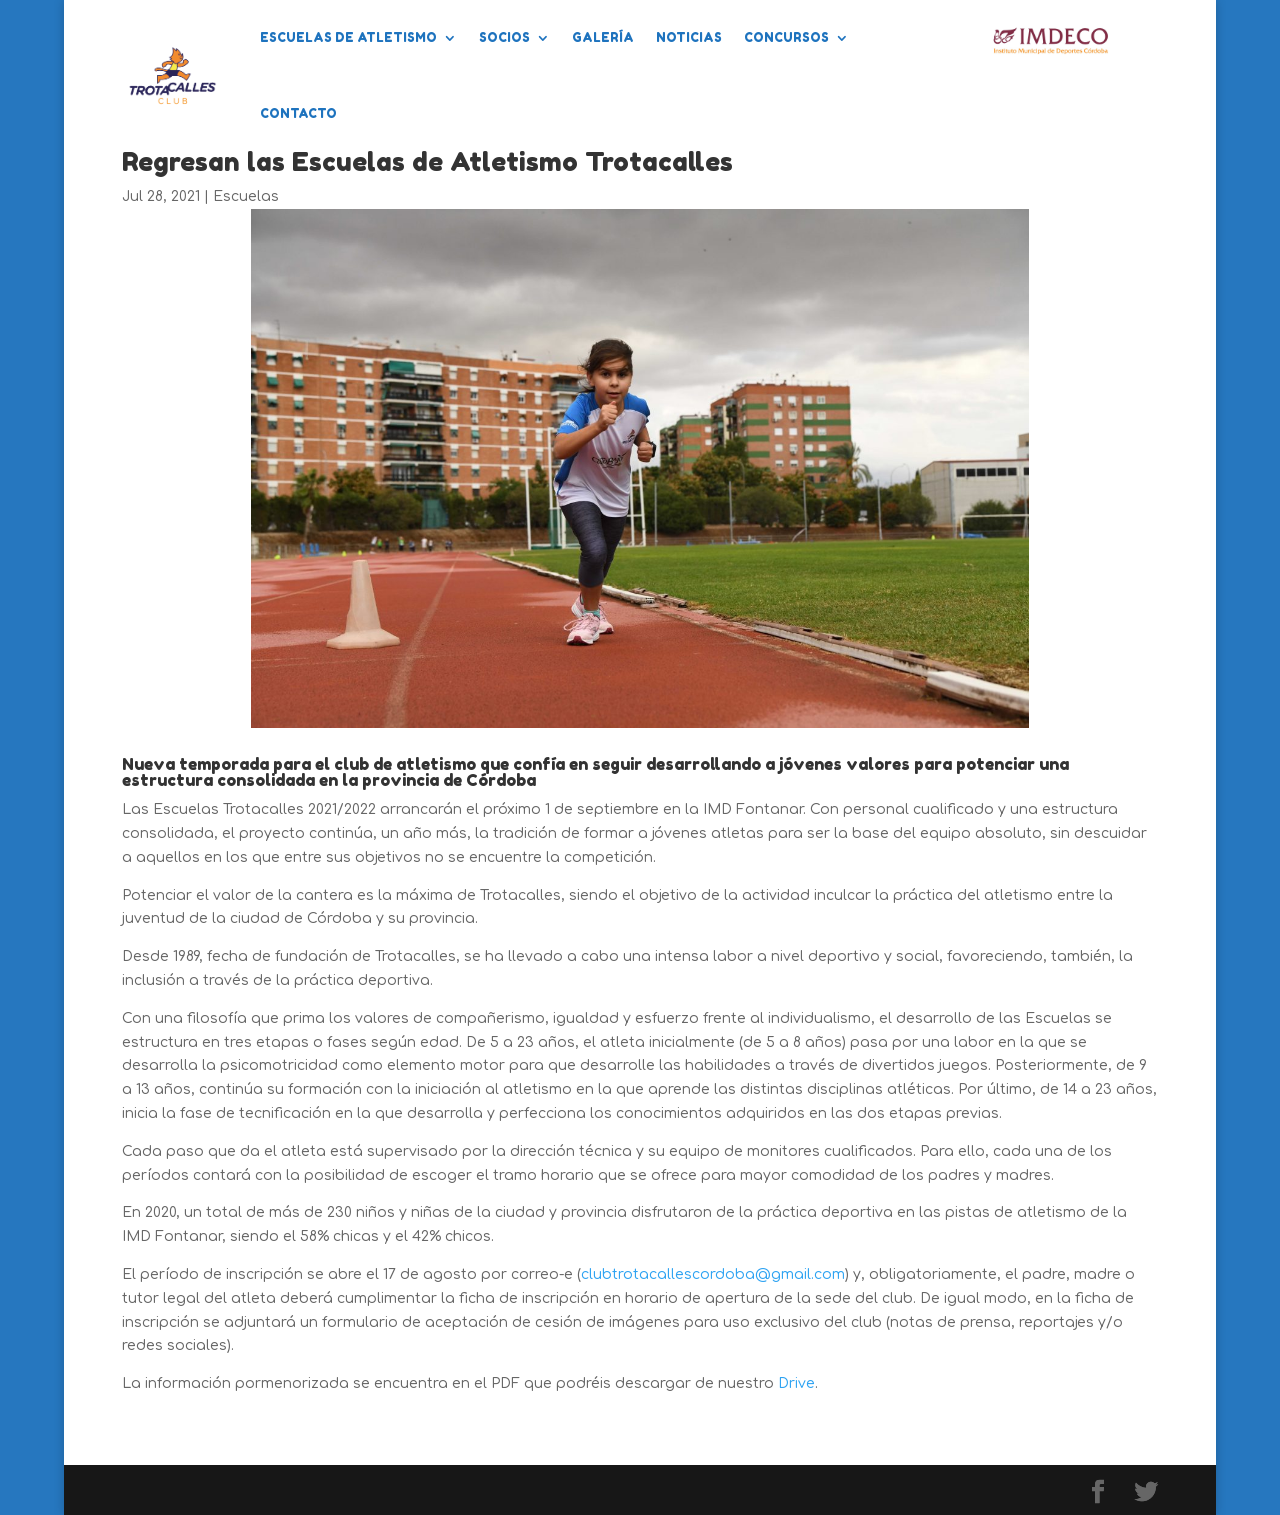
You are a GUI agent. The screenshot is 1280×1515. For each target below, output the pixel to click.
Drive (796, 1383)
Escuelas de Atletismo (348, 37)
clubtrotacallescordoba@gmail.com (713, 1274)
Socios (504, 37)
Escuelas (246, 196)
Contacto (298, 113)
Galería (603, 37)
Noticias (689, 37)
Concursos (786, 37)
